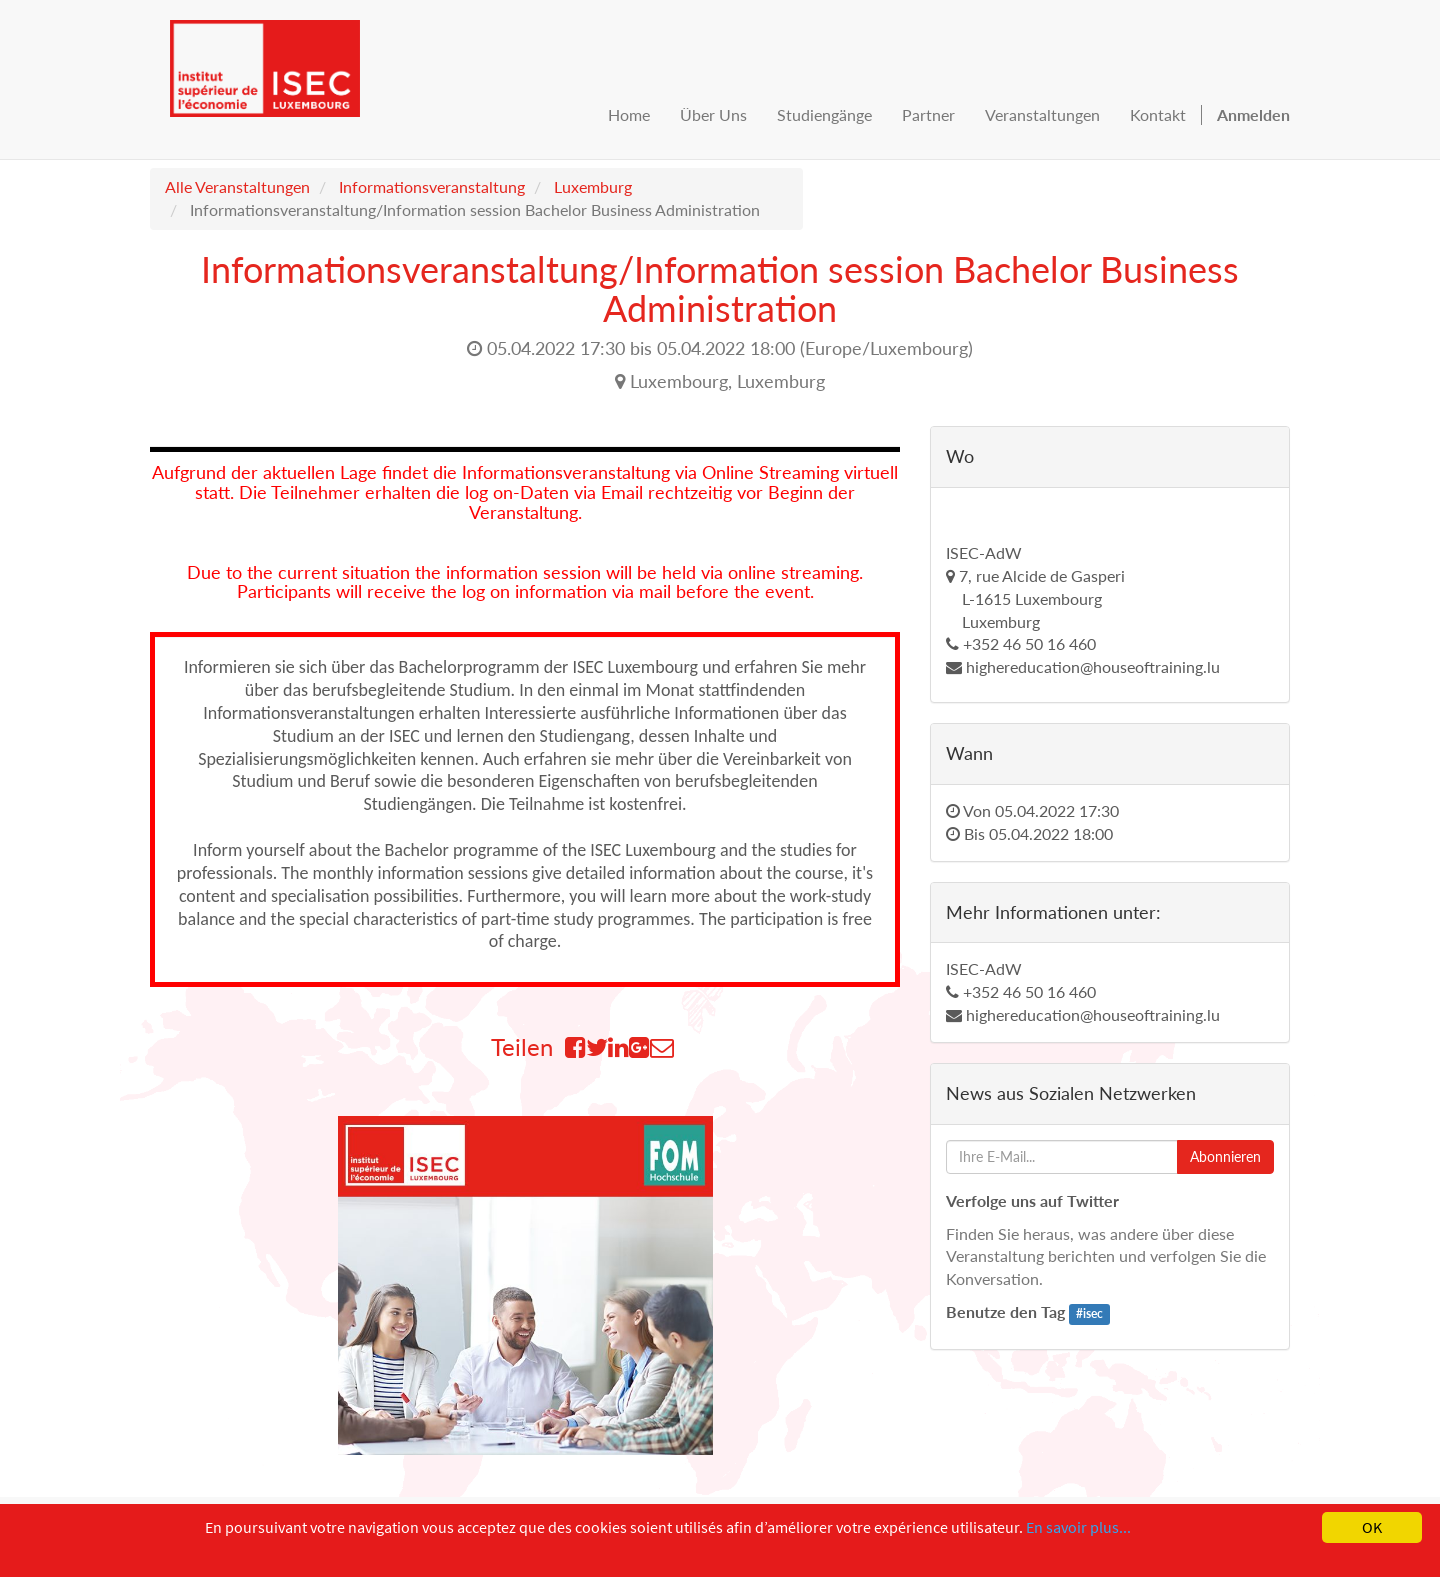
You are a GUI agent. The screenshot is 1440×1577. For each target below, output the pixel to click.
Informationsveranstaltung (432, 186)
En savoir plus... (1078, 1527)
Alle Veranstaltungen (237, 186)
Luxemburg (593, 186)
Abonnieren (1225, 1156)
